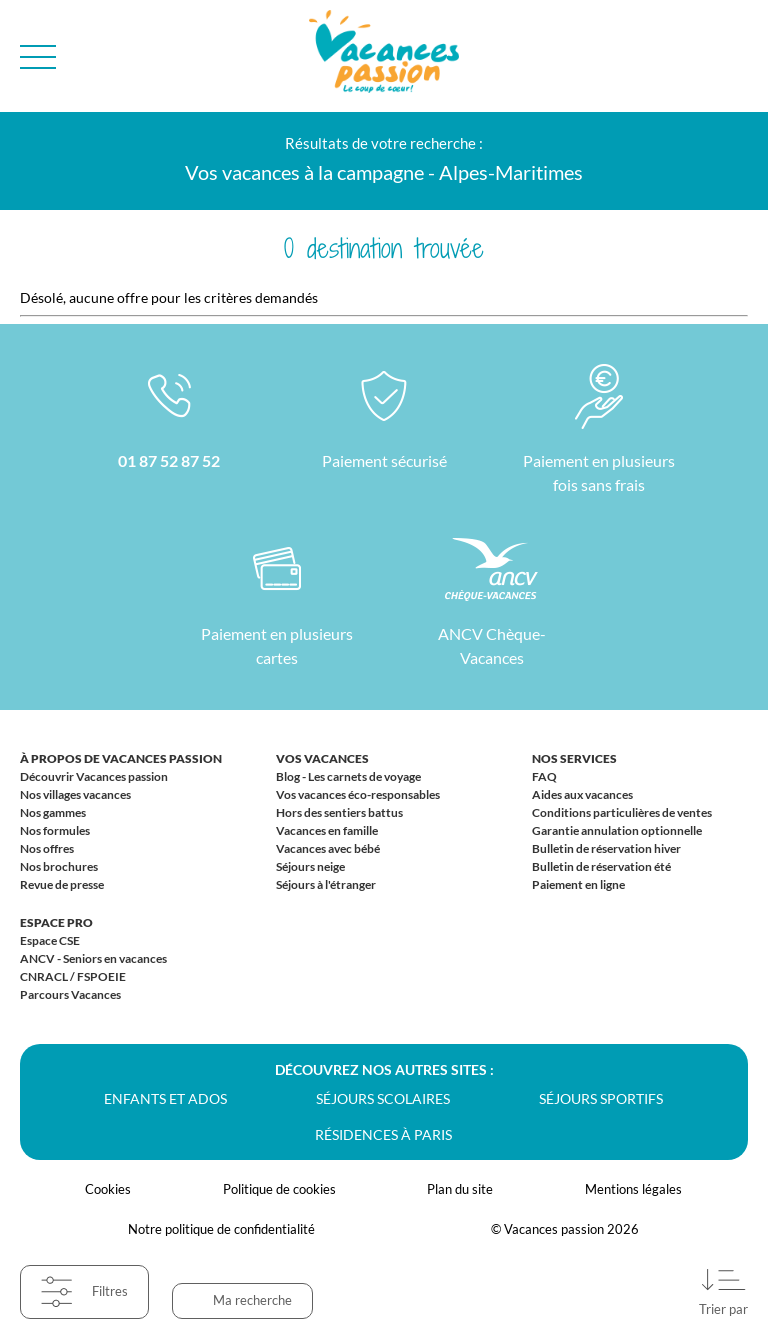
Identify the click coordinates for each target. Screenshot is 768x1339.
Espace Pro (56, 922)
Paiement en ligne (578, 884)
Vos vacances (322, 758)
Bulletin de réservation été (601, 866)
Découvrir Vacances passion (94, 776)
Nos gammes (53, 812)
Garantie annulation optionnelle (617, 830)
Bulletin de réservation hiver (606, 848)
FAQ (544, 776)
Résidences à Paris (383, 1134)
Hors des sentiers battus (339, 812)
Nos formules (55, 830)
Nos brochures (59, 866)
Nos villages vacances (75, 794)
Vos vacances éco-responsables (358, 794)
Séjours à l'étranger (326, 884)
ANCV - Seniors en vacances (93, 958)
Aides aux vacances (582, 794)
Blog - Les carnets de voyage (348, 776)
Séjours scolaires (383, 1098)
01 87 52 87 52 (169, 460)
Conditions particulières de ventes (622, 812)
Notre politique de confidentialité (221, 1229)
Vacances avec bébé (328, 848)
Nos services (574, 758)
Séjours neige (310, 866)
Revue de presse (62, 884)
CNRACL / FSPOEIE (73, 976)
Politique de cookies (279, 1189)
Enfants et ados (165, 1098)
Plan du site (460, 1189)
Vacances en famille (327, 830)
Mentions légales (633, 1189)
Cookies (108, 1189)
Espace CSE (50, 940)
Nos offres (47, 848)
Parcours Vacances (70, 994)
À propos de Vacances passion (121, 758)
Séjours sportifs (601, 1098)
